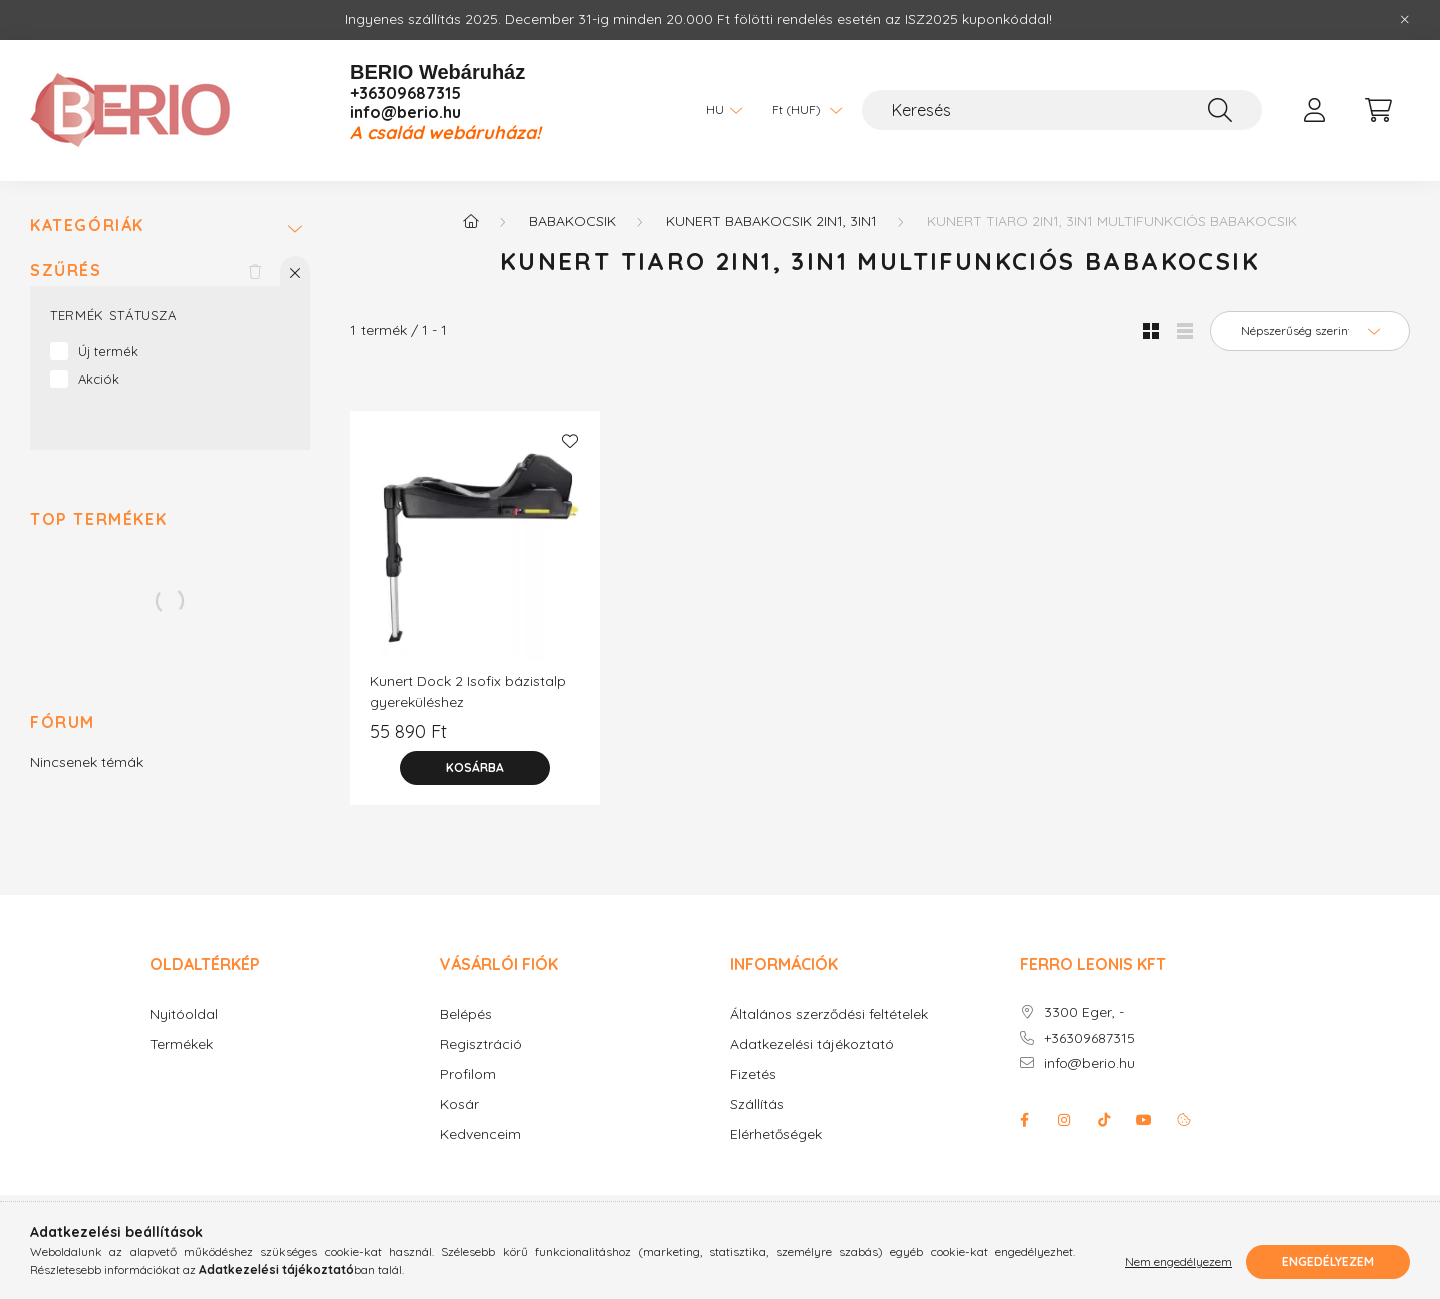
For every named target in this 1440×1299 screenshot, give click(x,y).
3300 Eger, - (1084, 1012)
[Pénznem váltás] (802, 110)
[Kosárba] (475, 768)
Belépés (466, 1014)
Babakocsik (572, 221)
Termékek (181, 1044)
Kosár (459, 1104)
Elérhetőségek (776, 1134)
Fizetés (753, 1074)
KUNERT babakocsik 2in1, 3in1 (771, 221)
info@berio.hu (405, 112)
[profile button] (1314, 110)
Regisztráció (481, 1044)
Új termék (108, 351)
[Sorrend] (1310, 331)
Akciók (98, 379)
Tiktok (1104, 1120)
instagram (1064, 1120)
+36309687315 (405, 93)
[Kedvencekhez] (570, 441)
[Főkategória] (471, 221)
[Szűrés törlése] (255, 271)
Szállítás (757, 1104)
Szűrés (66, 270)
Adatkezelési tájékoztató (812, 1044)
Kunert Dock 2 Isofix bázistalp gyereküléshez (468, 691)
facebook (1024, 1120)
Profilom (468, 1074)
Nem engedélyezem (1178, 1261)
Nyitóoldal (184, 1014)
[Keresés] (1062, 110)
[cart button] (1378, 110)
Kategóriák (87, 225)
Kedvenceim (480, 1134)
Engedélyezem (1328, 1261)
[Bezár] (1405, 20)
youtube (1144, 1120)
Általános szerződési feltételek (829, 1014)
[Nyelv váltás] (719, 110)
